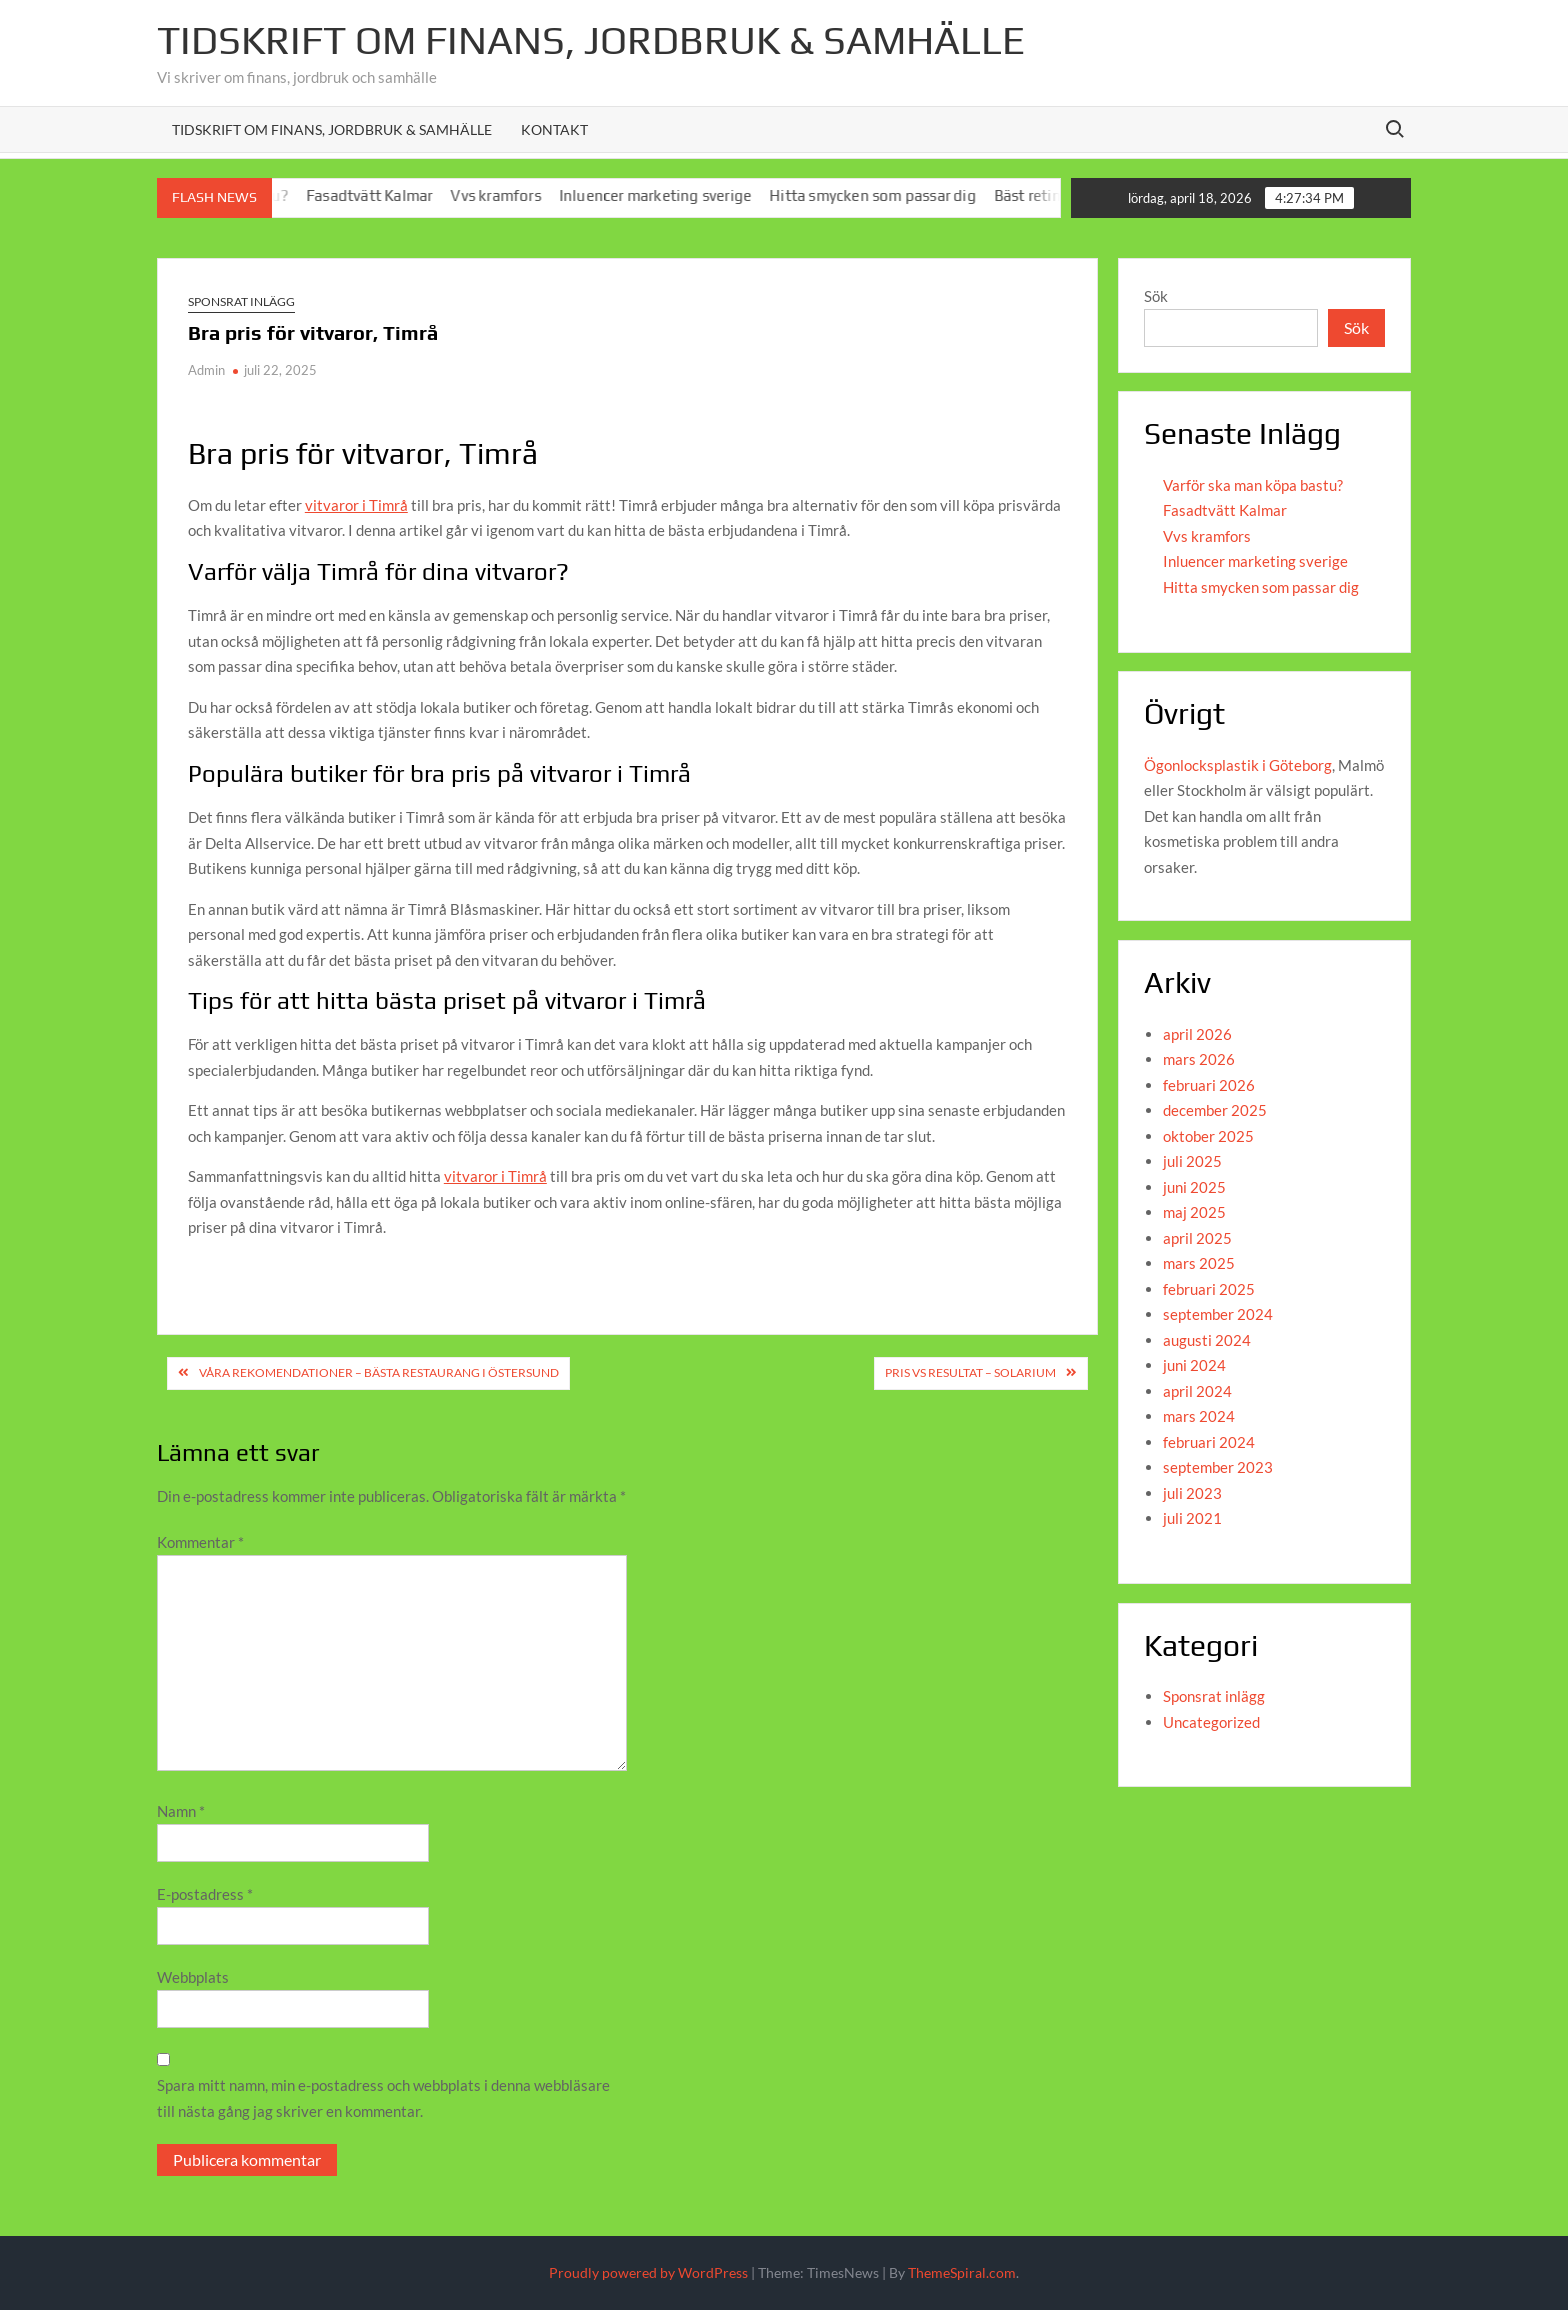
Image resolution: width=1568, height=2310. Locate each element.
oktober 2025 (1208, 1136)
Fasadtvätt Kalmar (383, 195)
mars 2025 (1199, 1263)
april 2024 (1197, 1391)
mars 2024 (1199, 1416)
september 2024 (1218, 1314)
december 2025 (1215, 1110)
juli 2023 (1192, 1493)
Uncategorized (1211, 1722)
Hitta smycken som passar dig (886, 195)
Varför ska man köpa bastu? (1253, 485)
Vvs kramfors (509, 195)
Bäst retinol (1048, 195)
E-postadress (205, 1894)
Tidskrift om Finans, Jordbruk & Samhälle (332, 129)
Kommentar (200, 1542)
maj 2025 (1194, 1212)
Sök (1156, 296)
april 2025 (1197, 1238)
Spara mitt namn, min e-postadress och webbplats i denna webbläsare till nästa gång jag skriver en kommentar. (383, 2098)
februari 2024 (1209, 1442)
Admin (206, 370)
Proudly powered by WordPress (648, 2272)
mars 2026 (1199, 1059)
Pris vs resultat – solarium (970, 1372)
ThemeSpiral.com (962, 2272)
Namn (181, 1811)
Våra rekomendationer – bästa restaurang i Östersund (379, 1372)
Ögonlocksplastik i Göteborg (1238, 765)
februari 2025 (1209, 1289)
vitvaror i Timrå (356, 505)
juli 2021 (1192, 1518)
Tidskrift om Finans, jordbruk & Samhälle (591, 40)
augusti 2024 (1207, 1340)
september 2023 (1218, 1467)
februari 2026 (1209, 1085)
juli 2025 (1192, 1161)
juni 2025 (1194, 1187)
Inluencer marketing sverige (669, 195)
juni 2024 (1194, 1365)
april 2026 (1197, 1034)
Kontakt (554, 129)
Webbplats (193, 1977)
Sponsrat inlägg (241, 301)
